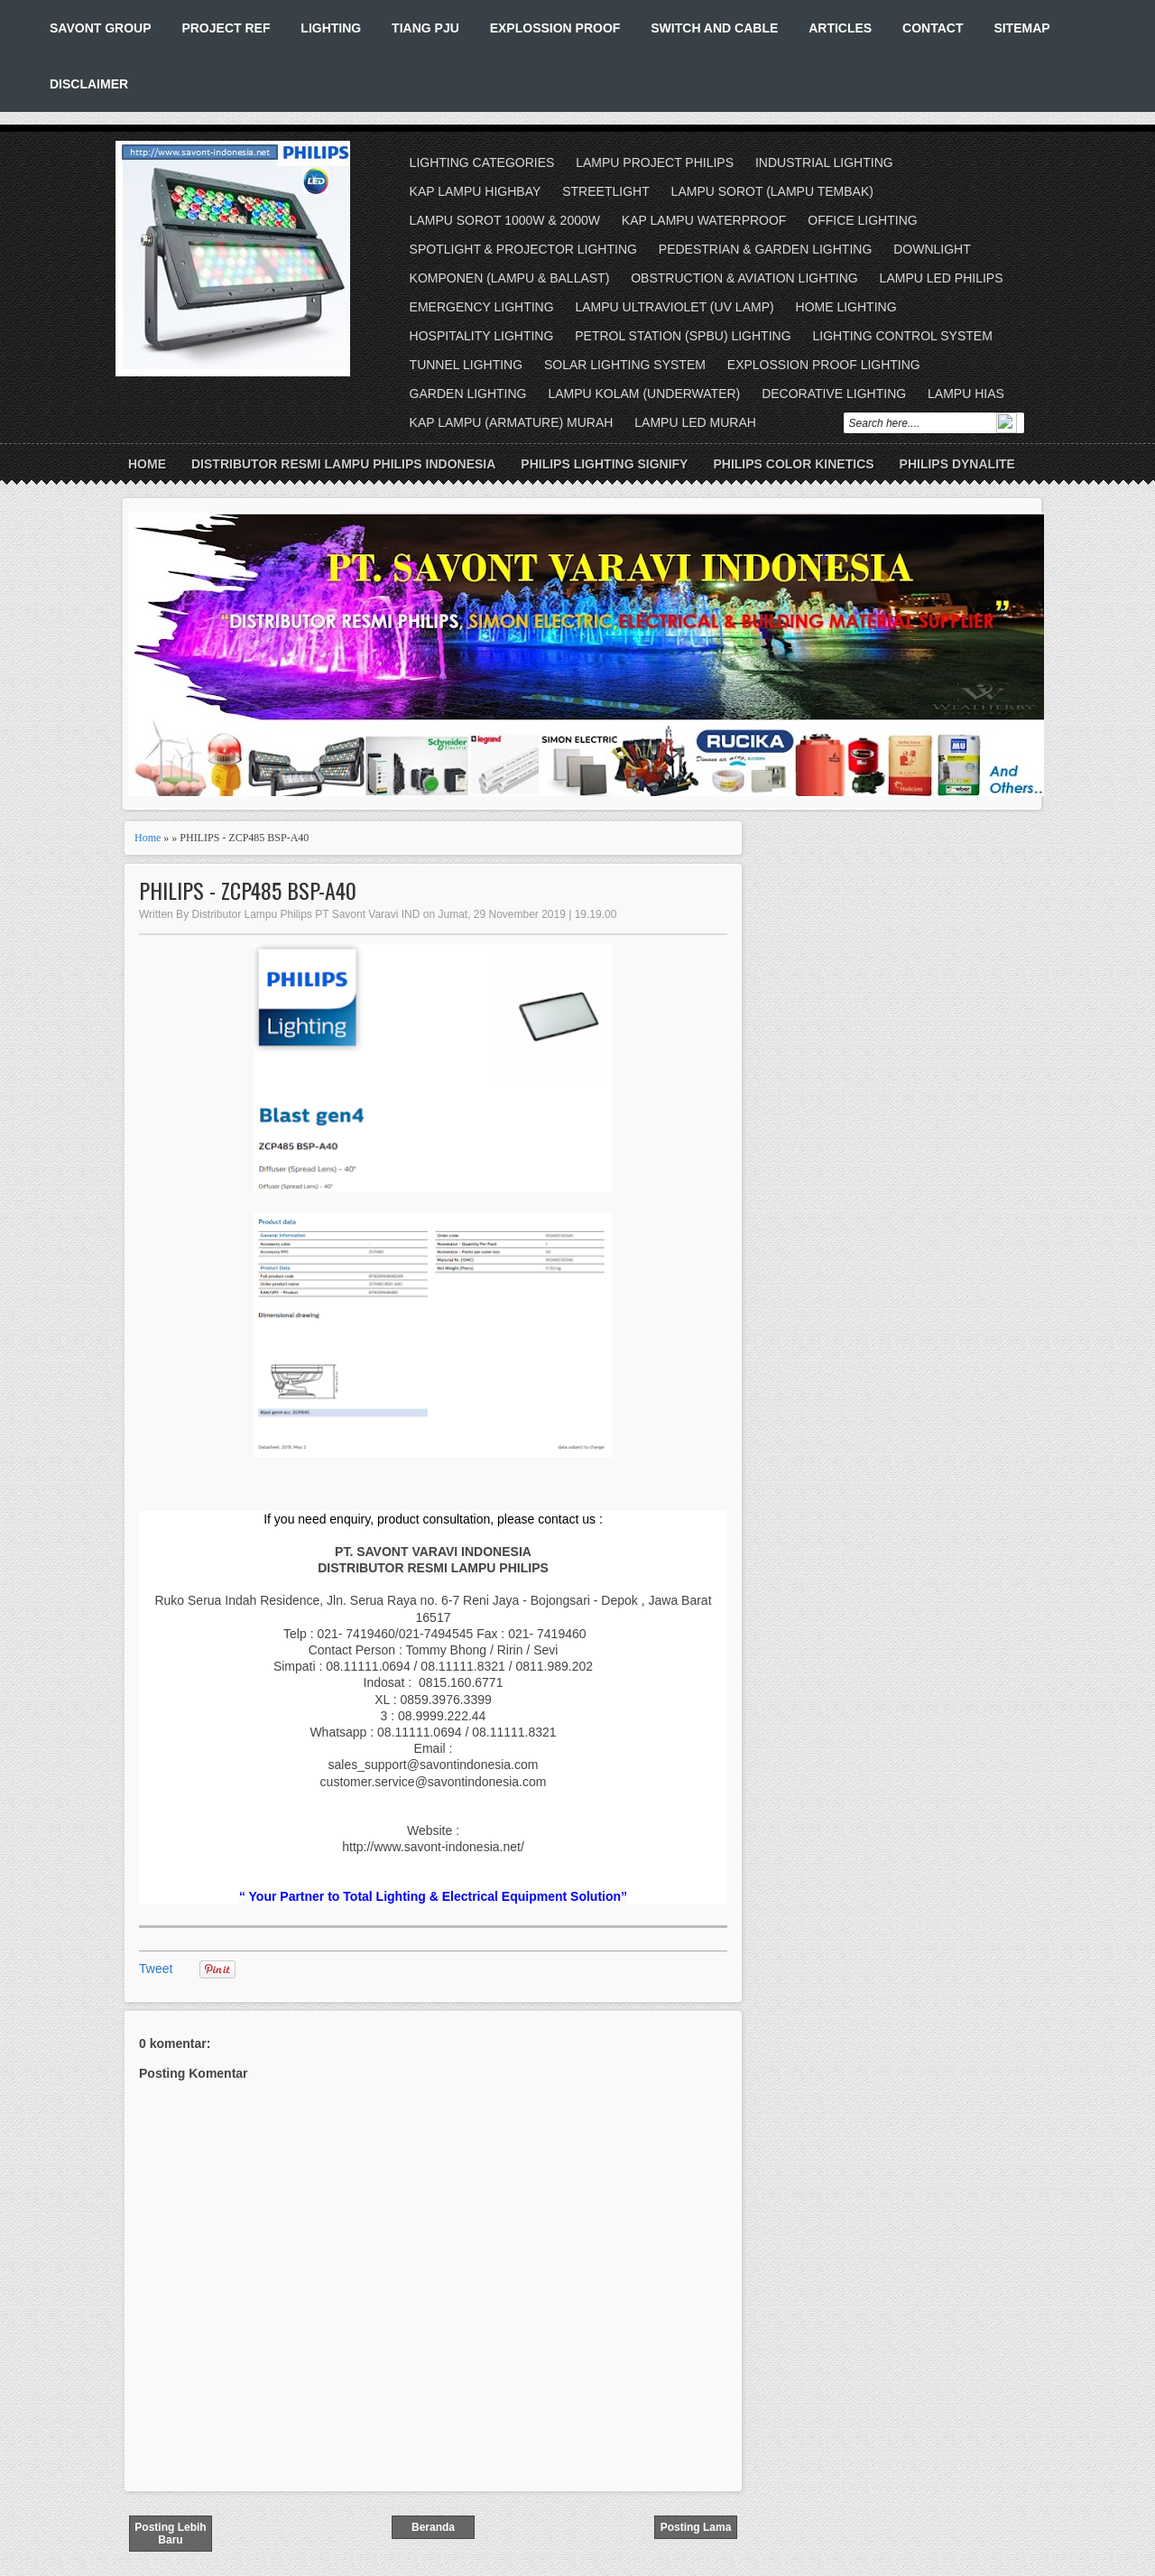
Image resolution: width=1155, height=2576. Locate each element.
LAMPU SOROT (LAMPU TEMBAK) (772, 191)
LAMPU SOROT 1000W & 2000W (505, 220)
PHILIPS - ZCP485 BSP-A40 (247, 890)
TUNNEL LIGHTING (466, 364)
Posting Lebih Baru (170, 2533)
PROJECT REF (225, 28)
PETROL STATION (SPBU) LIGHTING (682, 336)
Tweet (155, 1968)
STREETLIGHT (605, 191)
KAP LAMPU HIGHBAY (475, 191)
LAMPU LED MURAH (695, 422)
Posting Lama (696, 2527)
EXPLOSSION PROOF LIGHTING (823, 364)
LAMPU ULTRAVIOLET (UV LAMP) (674, 307)
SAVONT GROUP (101, 28)
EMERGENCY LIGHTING (482, 307)
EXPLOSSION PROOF (555, 28)
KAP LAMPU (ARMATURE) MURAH (512, 422)
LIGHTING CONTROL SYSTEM (902, 336)
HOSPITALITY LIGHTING (482, 336)
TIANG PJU (425, 28)
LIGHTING (330, 28)
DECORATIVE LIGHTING (834, 393)
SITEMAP (1021, 28)
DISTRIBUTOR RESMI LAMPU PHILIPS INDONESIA (343, 464)
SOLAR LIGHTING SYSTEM (625, 364)
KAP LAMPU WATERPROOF (704, 220)
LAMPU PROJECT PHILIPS (655, 162)
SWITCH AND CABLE (714, 28)
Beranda (433, 2527)
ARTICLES (840, 28)
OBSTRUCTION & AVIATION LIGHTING (744, 278)
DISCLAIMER (89, 84)
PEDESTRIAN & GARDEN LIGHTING (765, 249)
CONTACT (932, 28)
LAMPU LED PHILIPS (941, 278)
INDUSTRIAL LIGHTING (824, 162)
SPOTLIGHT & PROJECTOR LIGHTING (523, 249)
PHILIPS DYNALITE (957, 464)
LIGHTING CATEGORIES (482, 162)
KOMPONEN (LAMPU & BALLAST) (510, 278)
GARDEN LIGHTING (468, 393)
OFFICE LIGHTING (862, 220)
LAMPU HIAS (966, 393)
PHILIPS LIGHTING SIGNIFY (604, 464)
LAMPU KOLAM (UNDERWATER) (644, 393)
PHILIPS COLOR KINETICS (793, 464)
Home (147, 464)
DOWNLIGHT (932, 249)
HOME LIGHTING (846, 307)
